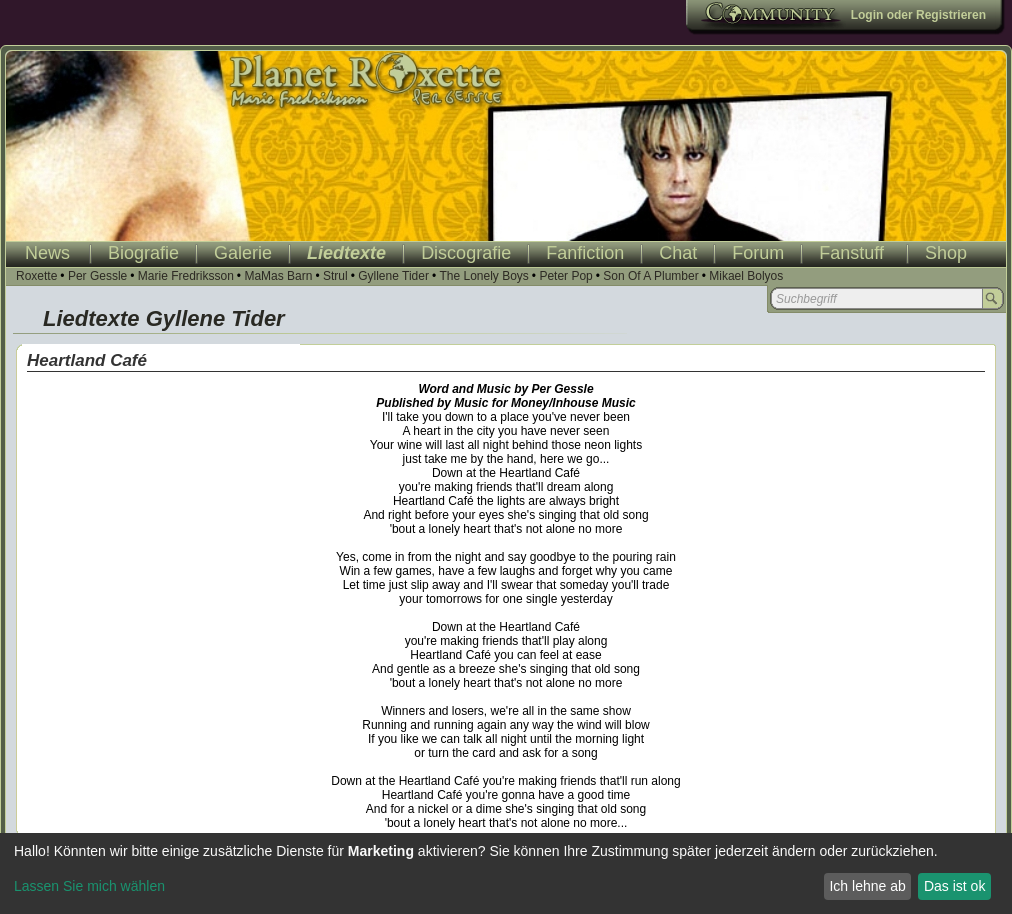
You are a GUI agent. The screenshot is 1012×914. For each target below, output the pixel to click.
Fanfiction (585, 253)
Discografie (466, 253)
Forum (758, 253)
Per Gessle (97, 276)
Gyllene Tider (393, 276)
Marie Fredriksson (186, 276)
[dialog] (506, 873)
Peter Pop (565, 276)
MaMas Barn (278, 276)
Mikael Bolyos (746, 276)
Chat (678, 253)
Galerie (243, 253)
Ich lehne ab (867, 886)
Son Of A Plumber (650, 276)
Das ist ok (954, 886)
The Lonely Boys (483, 276)
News (47, 253)
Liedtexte (346, 253)
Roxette (36, 276)
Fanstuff (851, 253)
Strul (335, 276)
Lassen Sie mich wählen (89, 886)
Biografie (143, 253)
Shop (946, 253)
